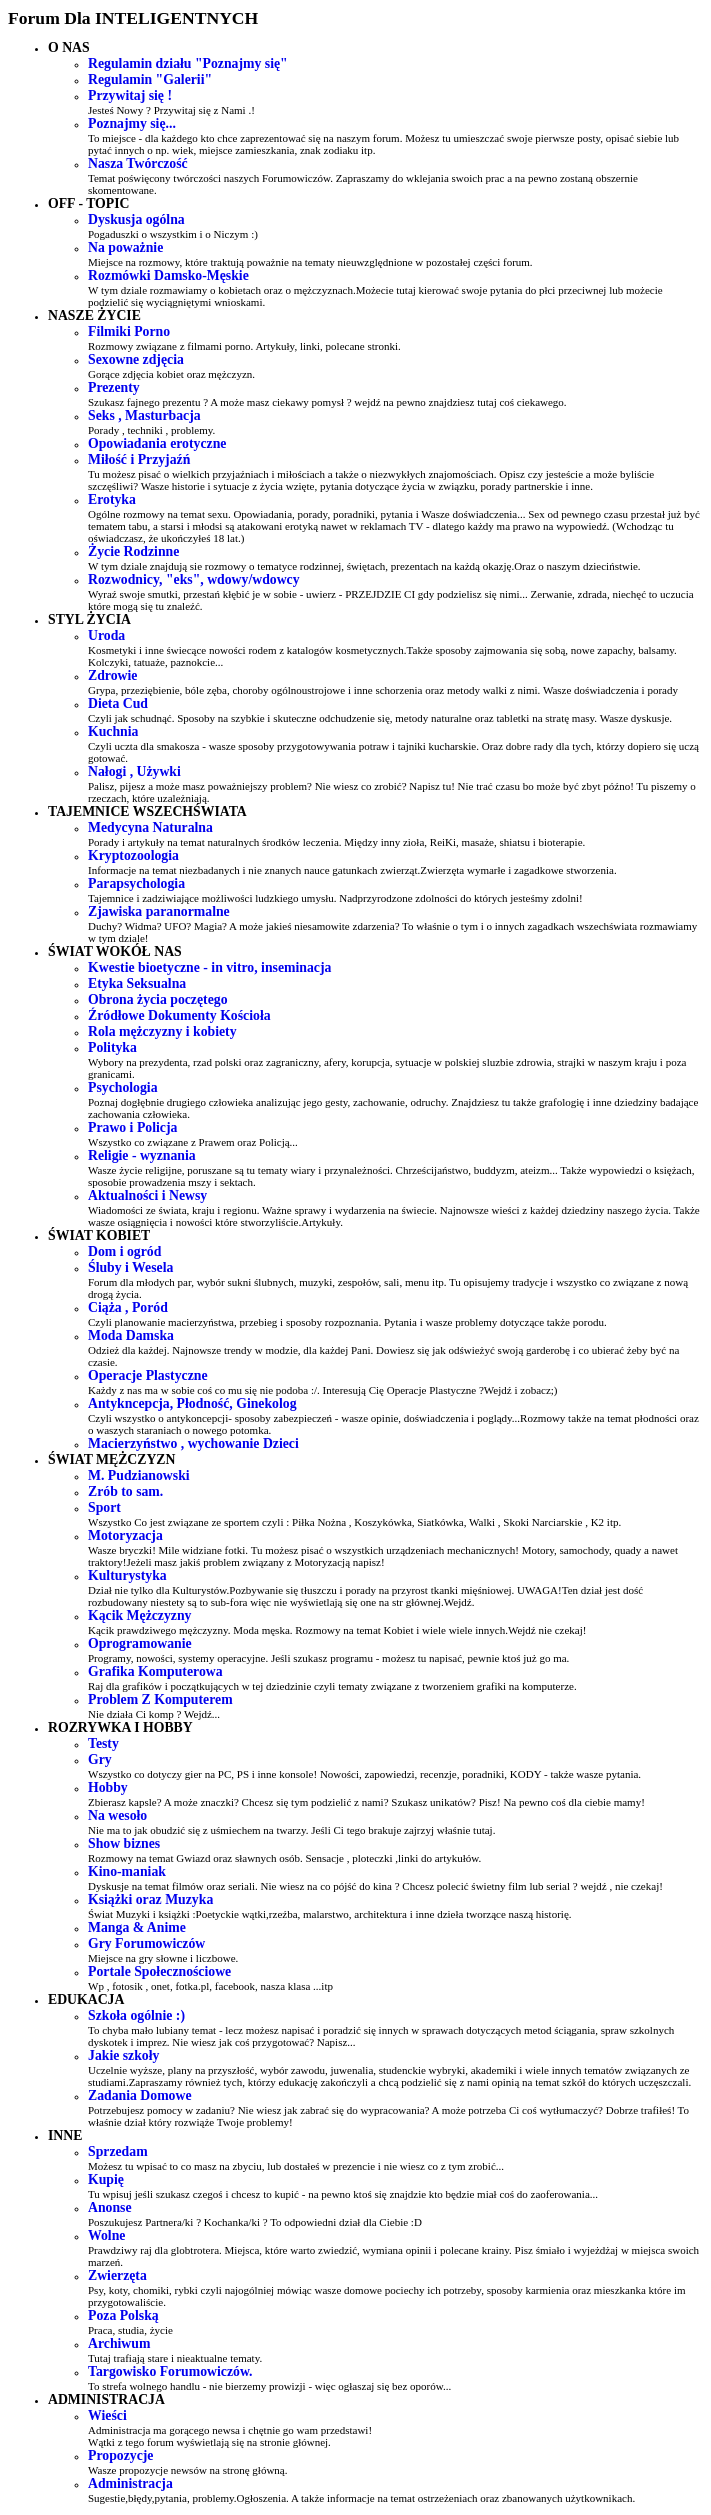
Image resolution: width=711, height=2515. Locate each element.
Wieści (107, 2415)
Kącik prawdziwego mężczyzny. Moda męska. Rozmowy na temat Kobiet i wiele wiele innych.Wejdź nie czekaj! (337, 1630)
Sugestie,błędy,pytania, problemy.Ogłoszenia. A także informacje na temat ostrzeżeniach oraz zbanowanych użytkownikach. (361, 2498)
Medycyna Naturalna (150, 827)
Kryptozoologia (133, 855)
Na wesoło (117, 1815)
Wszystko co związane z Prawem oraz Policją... (193, 1142)
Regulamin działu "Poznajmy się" (188, 63)
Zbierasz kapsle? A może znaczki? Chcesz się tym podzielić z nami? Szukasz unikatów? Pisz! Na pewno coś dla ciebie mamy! (366, 1802)
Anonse (110, 2207)
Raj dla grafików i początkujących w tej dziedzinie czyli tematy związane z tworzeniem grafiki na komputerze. (332, 1686)
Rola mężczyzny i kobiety (162, 1031)
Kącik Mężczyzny (139, 1615)
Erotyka (112, 499)
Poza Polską (123, 2315)
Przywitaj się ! (130, 95)
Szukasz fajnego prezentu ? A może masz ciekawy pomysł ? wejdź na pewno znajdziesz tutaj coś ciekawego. (327, 402)
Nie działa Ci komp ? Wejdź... (154, 1714)
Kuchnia (113, 731)
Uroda (106, 635)
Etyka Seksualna (137, 983)
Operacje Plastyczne (148, 1375)
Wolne (106, 2235)
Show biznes (124, 1843)
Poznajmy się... (132, 123)
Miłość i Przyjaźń (139, 459)
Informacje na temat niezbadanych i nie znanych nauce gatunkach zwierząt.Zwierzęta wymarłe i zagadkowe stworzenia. (352, 870)
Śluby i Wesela (130, 1267)
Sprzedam (118, 2151)
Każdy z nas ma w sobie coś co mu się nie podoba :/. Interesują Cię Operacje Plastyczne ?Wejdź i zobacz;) (323, 1390)
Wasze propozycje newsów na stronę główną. (188, 2470)
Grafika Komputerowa (155, 1671)
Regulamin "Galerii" (150, 79)
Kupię (106, 2179)
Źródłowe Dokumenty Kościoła (179, 1015)
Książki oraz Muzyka (150, 1899)
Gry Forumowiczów (146, 1943)
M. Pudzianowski (139, 1475)
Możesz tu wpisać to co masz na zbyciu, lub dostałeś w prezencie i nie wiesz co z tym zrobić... (296, 2166)
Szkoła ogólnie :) (136, 2015)
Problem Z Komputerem (160, 1699)
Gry (100, 1759)
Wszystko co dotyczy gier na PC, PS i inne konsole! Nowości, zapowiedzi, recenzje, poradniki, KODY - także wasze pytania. (364, 1774)
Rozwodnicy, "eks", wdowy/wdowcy (194, 579)
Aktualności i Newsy (147, 1195)
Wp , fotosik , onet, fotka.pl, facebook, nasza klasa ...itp (210, 1986)
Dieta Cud (118, 703)
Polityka (112, 1047)
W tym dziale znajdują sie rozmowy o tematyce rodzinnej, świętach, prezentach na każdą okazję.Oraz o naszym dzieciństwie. (364, 566)
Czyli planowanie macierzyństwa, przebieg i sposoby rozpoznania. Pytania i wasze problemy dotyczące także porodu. (347, 1322)
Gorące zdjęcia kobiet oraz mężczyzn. (171, 374)
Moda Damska (131, 1335)
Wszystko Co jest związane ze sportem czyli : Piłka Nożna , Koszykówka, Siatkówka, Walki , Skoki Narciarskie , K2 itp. (354, 1522)
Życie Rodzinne (133, 551)
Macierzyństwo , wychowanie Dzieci (193, 1443)
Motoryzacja (125, 1535)
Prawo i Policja (132, 1127)
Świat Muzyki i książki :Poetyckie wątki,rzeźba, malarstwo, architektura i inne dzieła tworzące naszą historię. (330, 1914)
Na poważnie (125, 247)
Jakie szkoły (123, 2055)
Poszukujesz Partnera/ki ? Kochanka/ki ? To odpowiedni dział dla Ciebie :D (255, 2222)
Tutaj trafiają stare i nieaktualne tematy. (175, 2358)
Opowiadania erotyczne (157, 443)
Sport (104, 1507)
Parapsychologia (136, 883)
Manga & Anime (137, 1927)
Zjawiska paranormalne (159, 911)
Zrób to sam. (125, 1491)
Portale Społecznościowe (159, 1971)
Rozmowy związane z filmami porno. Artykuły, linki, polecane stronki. (244, 346)
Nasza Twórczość (138, 163)
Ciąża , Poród (128, 1307)
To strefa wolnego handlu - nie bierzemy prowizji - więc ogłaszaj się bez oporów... (269, 2386)
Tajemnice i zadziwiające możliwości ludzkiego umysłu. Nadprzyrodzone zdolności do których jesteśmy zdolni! (335, 898)
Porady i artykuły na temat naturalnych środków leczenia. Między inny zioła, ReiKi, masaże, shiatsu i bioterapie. (336, 842)
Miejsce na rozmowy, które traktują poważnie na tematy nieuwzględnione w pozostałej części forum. (310, 262)
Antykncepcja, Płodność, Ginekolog (192, 1403)
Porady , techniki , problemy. (151, 430)
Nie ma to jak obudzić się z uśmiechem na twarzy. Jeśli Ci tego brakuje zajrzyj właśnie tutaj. (291, 1830)
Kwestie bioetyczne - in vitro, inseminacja (209, 967)
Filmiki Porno (129, 331)
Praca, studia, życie (130, 2330)
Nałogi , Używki (134, 771)
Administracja (130, 2483)
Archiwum (119, 2343)
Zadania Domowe (140, 2095)
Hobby (108, 1787)
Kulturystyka (127, 1575)
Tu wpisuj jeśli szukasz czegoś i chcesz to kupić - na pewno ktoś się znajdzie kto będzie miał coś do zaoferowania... (343, 2194)
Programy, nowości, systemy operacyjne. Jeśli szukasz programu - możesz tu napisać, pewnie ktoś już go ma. (328, 1658)
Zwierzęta (117, 2275)
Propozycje (120, 2455)
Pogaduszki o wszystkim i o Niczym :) (173, 234)
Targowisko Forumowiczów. (170, 2371)
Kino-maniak (127, 1871)
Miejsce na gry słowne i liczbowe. (163, 1958)
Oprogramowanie (140, 1643)
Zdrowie (112, 675)
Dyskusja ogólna (136, 219)
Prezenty (114, 387)
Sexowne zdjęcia (136, 359)
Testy (103, 1743)
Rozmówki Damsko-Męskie (168, 275)
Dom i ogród (124, 1251)
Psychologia (123, 1087)
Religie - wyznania (142, 1155)
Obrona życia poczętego (158, 999)
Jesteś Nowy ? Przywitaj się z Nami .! (171, 110)
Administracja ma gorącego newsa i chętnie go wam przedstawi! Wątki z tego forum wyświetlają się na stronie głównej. (230, 2436)
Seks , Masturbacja (144, 415)
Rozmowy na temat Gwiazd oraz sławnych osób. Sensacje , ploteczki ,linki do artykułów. (284, 1858)
